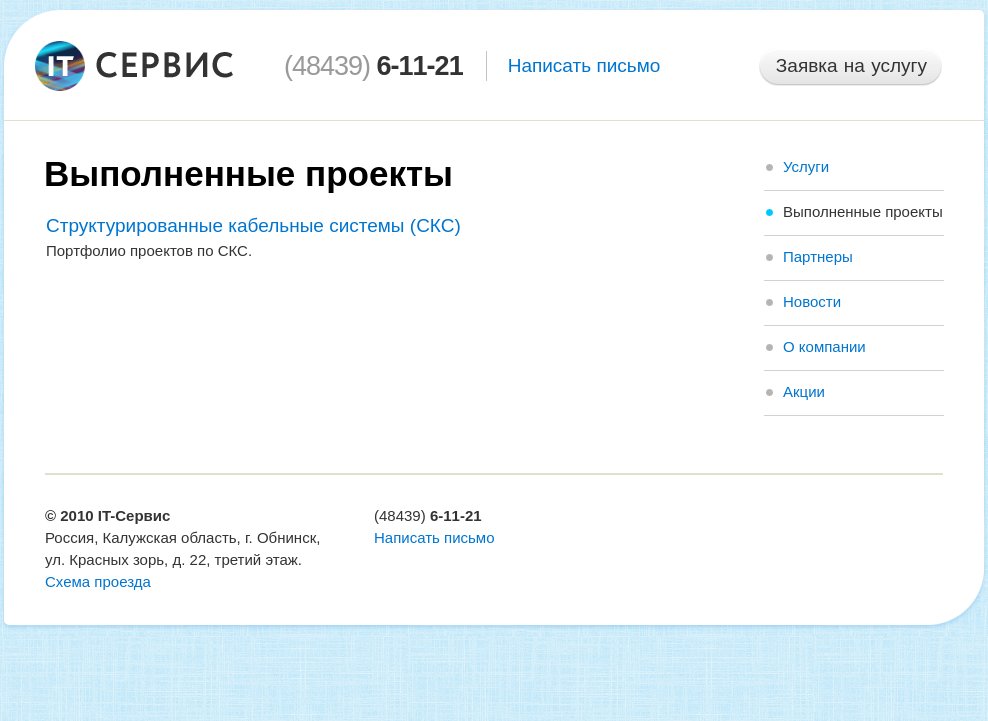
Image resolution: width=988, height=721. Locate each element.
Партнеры (818, 256)
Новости (812, 301)
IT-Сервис (134, 515)
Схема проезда (98, 581)
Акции (804, 391)
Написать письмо (584, 65)
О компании (824, 346)
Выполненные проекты (863, 211)
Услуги (806, 166)
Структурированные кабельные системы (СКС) (253, 225)
